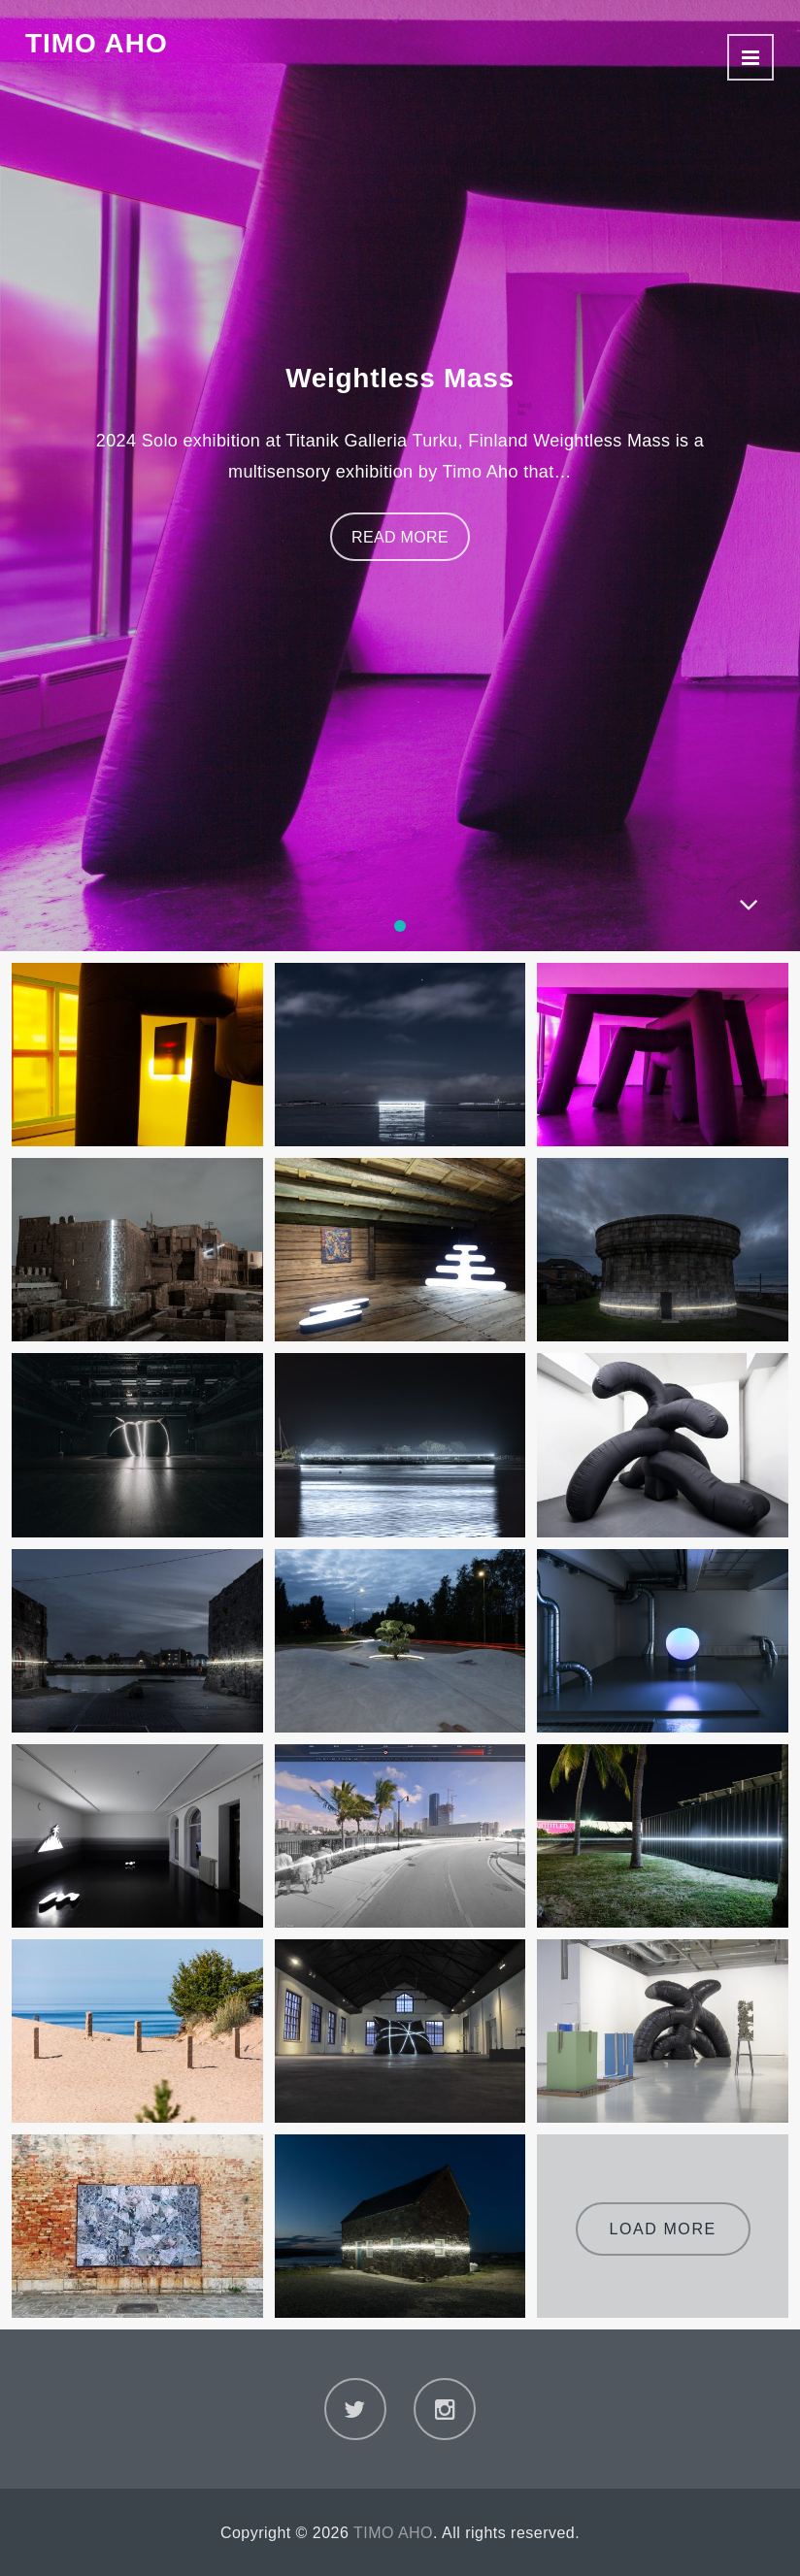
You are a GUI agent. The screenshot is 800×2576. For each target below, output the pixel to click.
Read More (400, 537)
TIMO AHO (96, 43)
